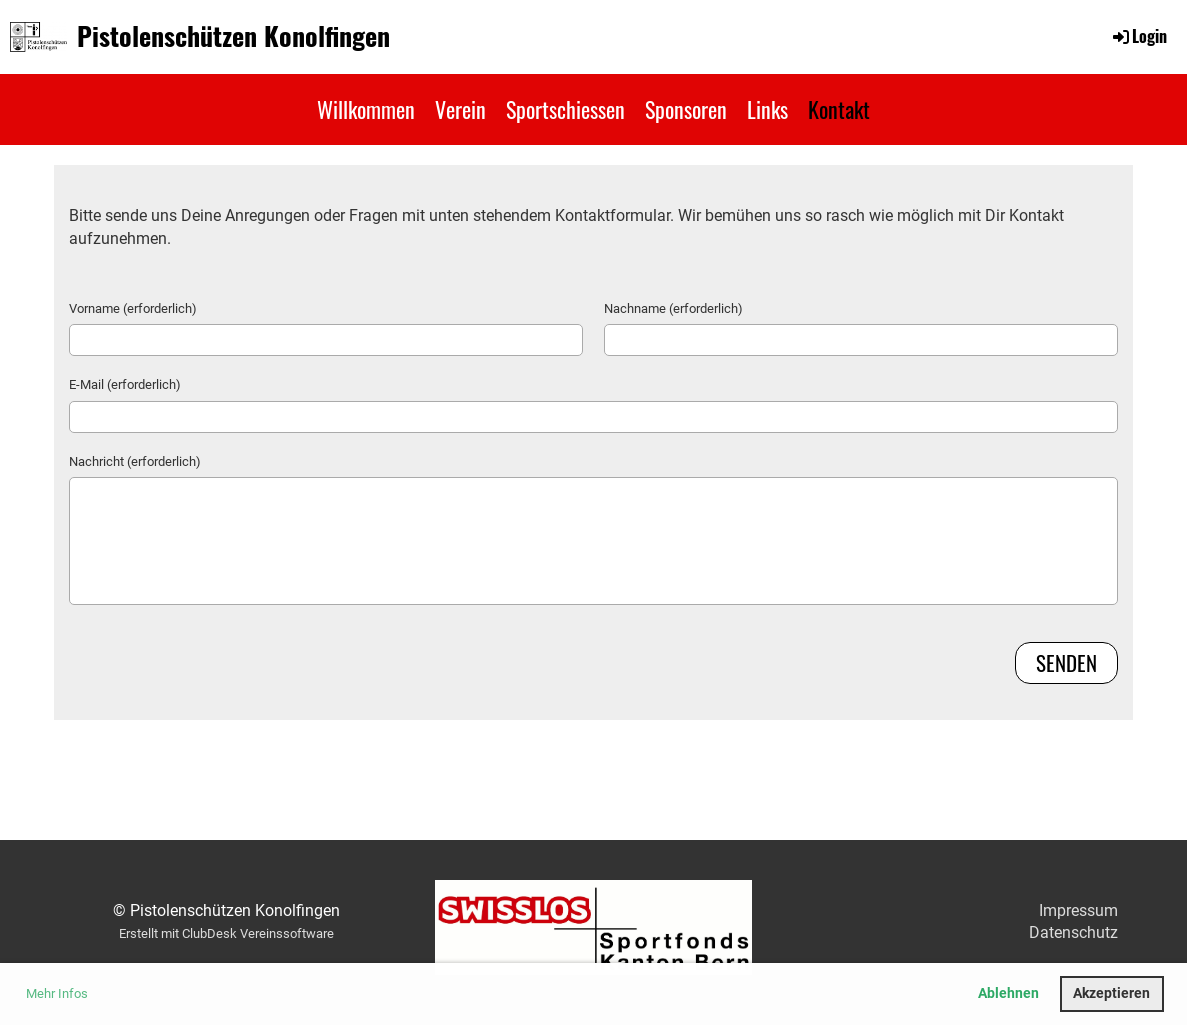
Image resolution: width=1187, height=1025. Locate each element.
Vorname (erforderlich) (133, 308)
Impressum (1078, 910)
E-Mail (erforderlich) (125, 384)
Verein (460, 109)
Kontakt (839, 109)
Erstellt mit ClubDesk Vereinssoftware (226, 933)
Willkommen (366, 109)
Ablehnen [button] (1008, 993)
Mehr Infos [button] (57, 993)
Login (1138, 36)
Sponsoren (686, 109)
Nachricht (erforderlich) (135, 461)
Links (767, 109)
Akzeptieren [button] (1111, 993)
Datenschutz (1073, 932)
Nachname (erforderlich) (673, 308)
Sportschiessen (565, 109)
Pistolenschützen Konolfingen (233, 36)
